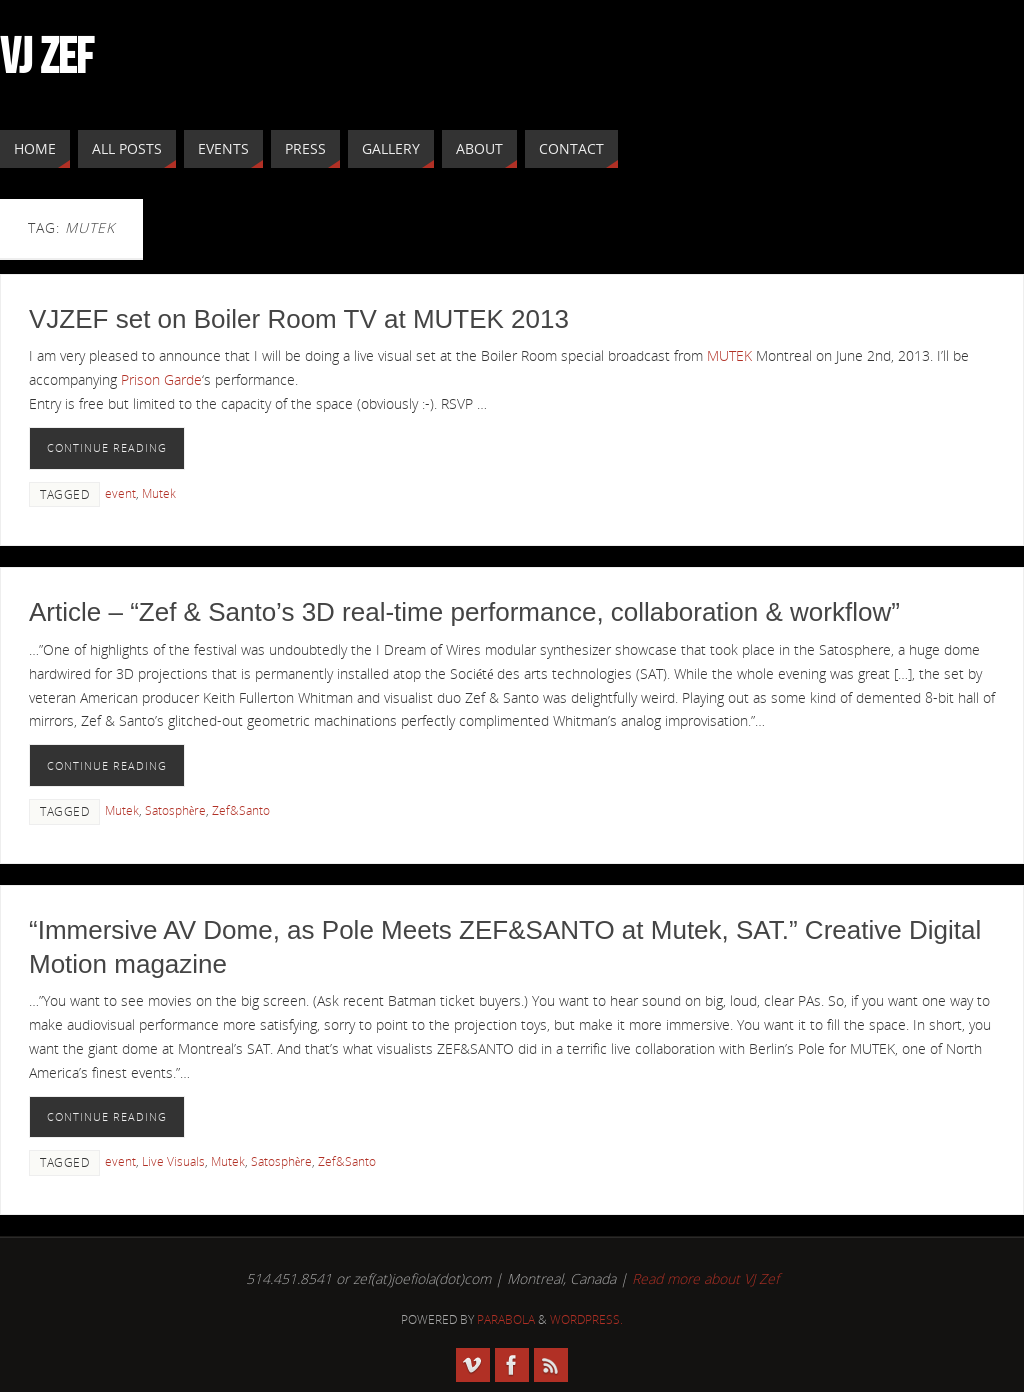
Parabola (506, 1319)
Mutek (159, 493)
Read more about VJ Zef (705, 1278)
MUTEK (729, 355)
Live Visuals (173, 1161)
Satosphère (175, 810)
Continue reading (107, 447)
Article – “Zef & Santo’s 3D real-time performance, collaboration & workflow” (464, 612)
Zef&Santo (241, 810)
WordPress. (586, 1319)
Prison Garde (161, 379)
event (120, 493)
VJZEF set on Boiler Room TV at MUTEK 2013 (299, 319)
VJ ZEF (46, 56)
